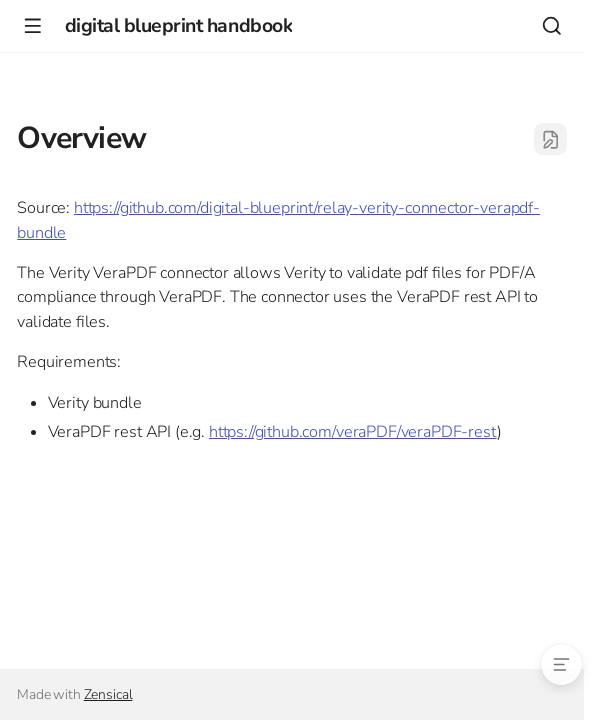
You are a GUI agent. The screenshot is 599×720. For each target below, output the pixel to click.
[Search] (551, 25)
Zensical (108, 694)
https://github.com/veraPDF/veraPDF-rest (353, 432)
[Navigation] (32, 25)
